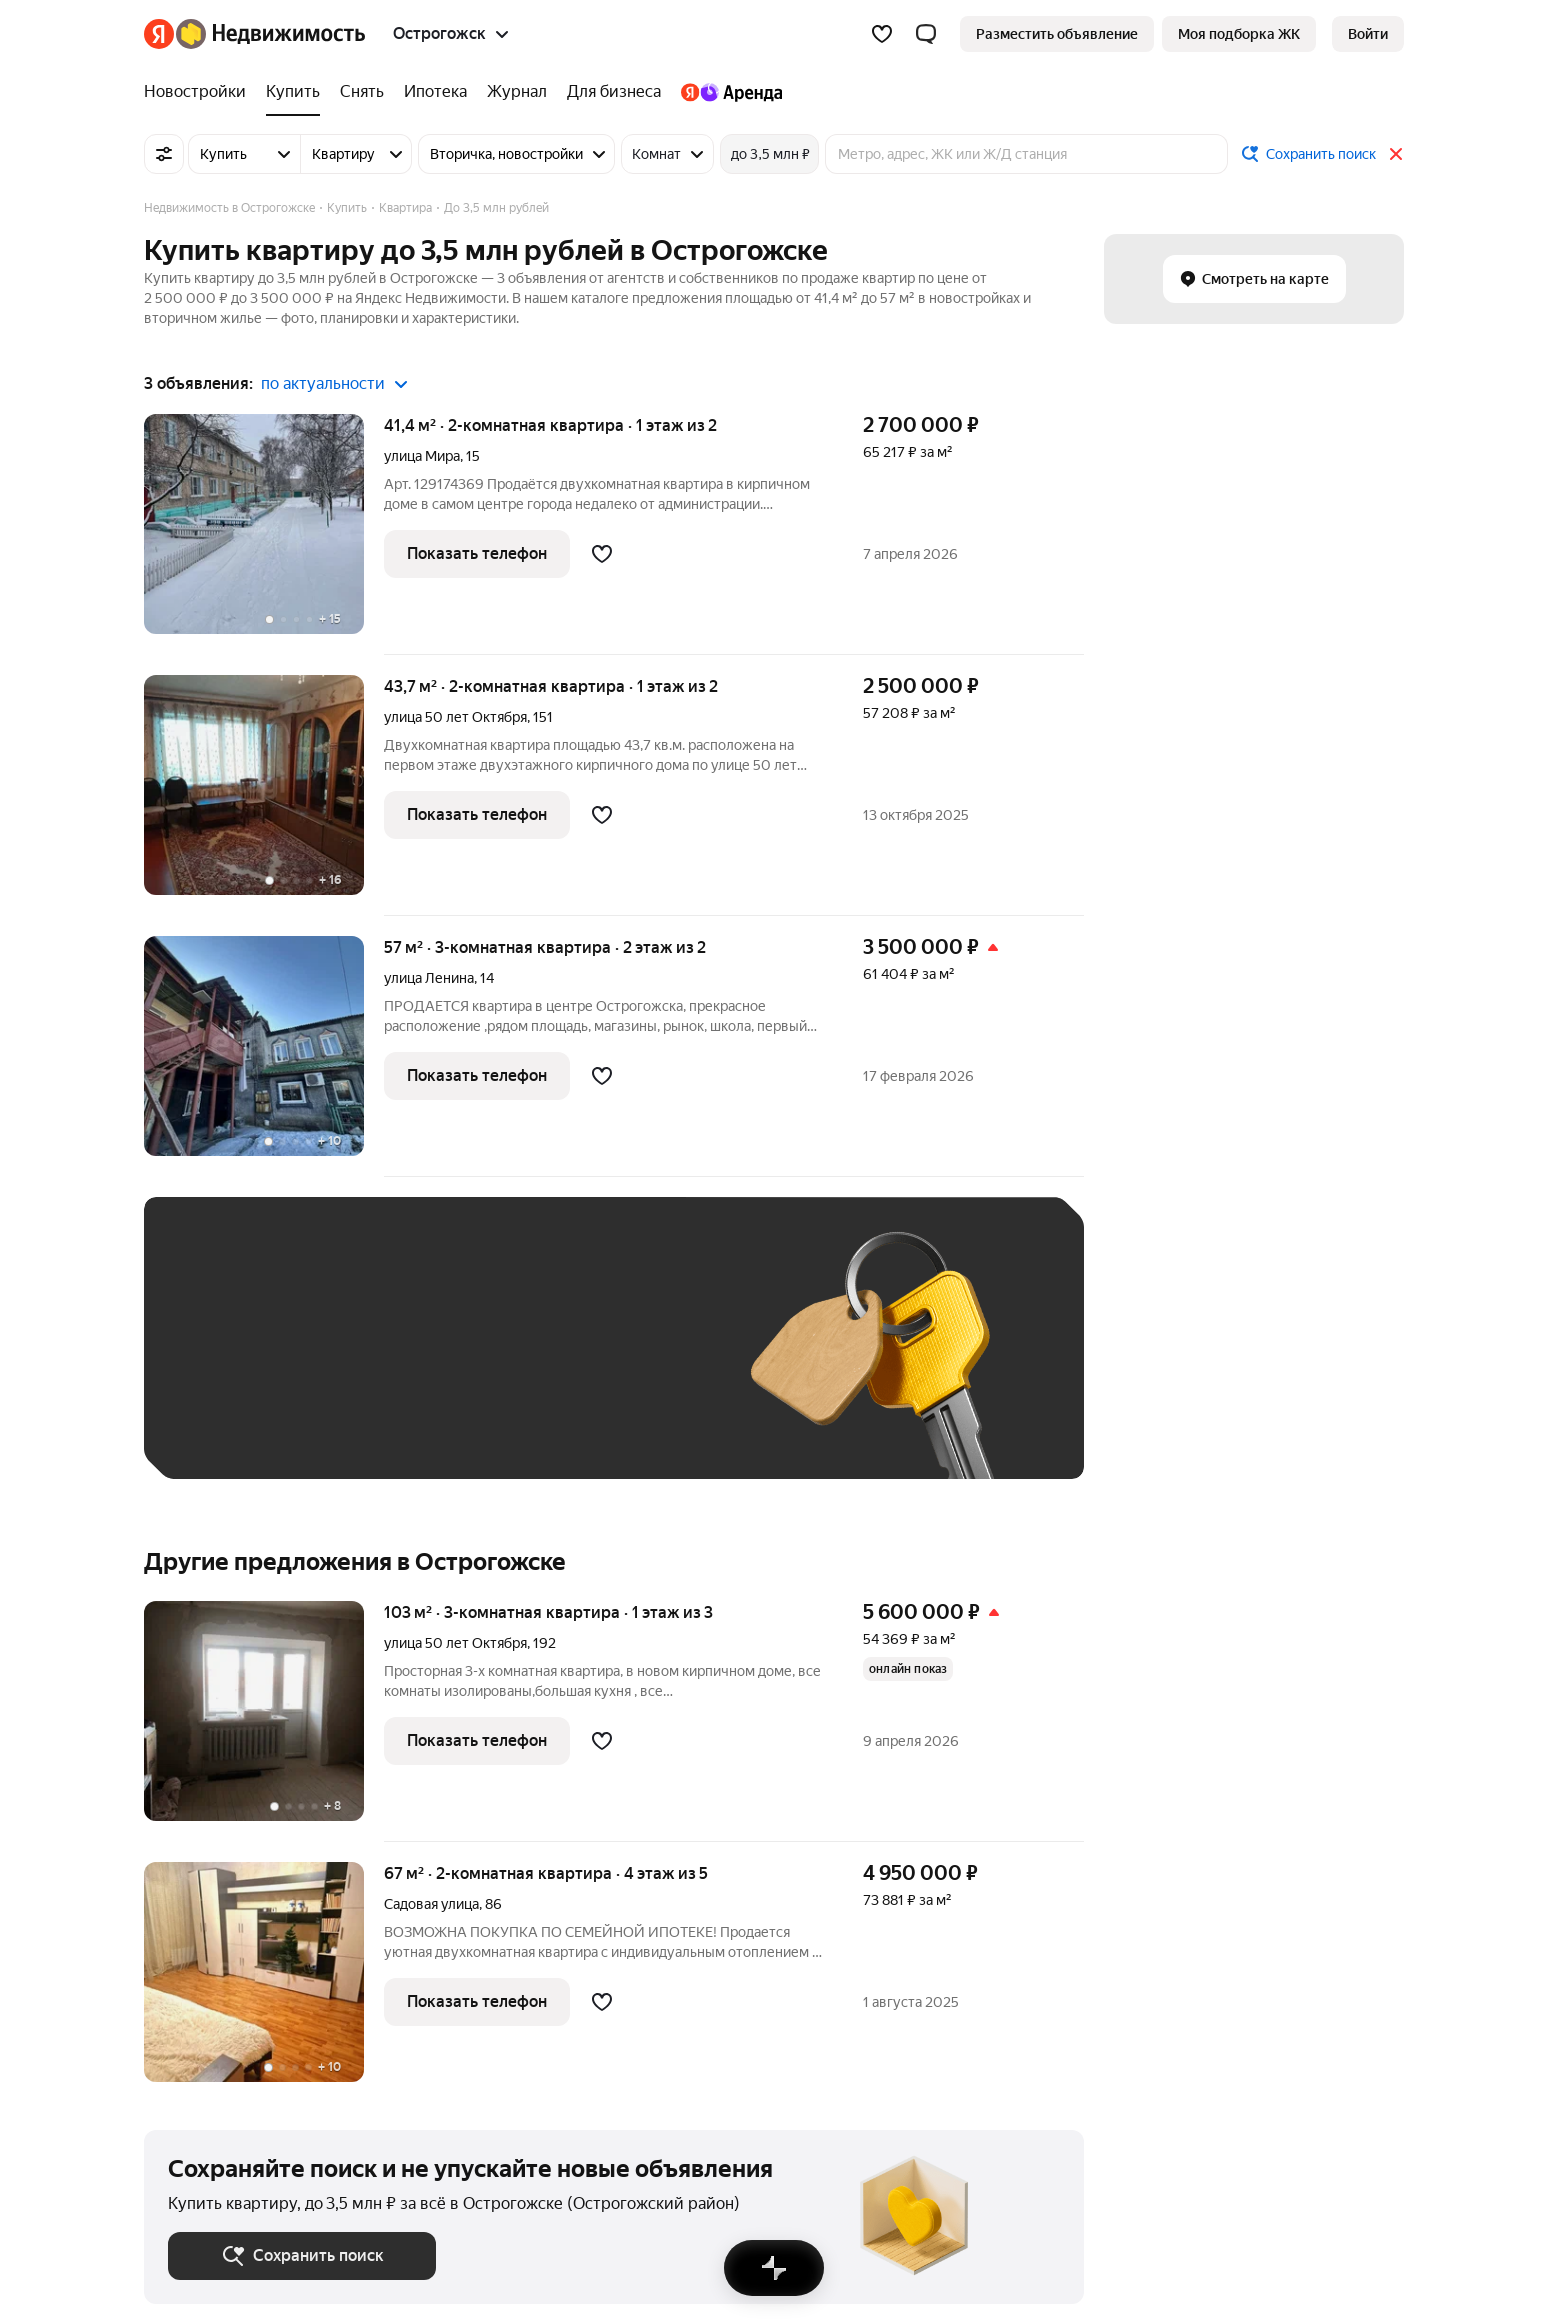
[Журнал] (517, 92)
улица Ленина (429, 978)
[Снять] (362, 92)
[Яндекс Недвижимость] (270, 34)
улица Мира (422, 456)
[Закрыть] (1396, 154)
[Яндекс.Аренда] (726, 92)
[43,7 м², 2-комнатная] (264, 795)
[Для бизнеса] (614, 92)
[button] (926, 34)
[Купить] (293, 92)
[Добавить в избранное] (602, 554)
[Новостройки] (200, 92)
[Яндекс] (159, 34)
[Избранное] (882, 34)
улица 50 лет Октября (455, 717)
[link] (1368, 34)
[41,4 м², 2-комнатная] (264, 534)
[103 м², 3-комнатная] (264, 1721)
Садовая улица (431, 1904)
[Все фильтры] (164, 154)
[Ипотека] (435, 92)
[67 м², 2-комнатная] (264, 1972)
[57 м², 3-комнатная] (264, 1056)
